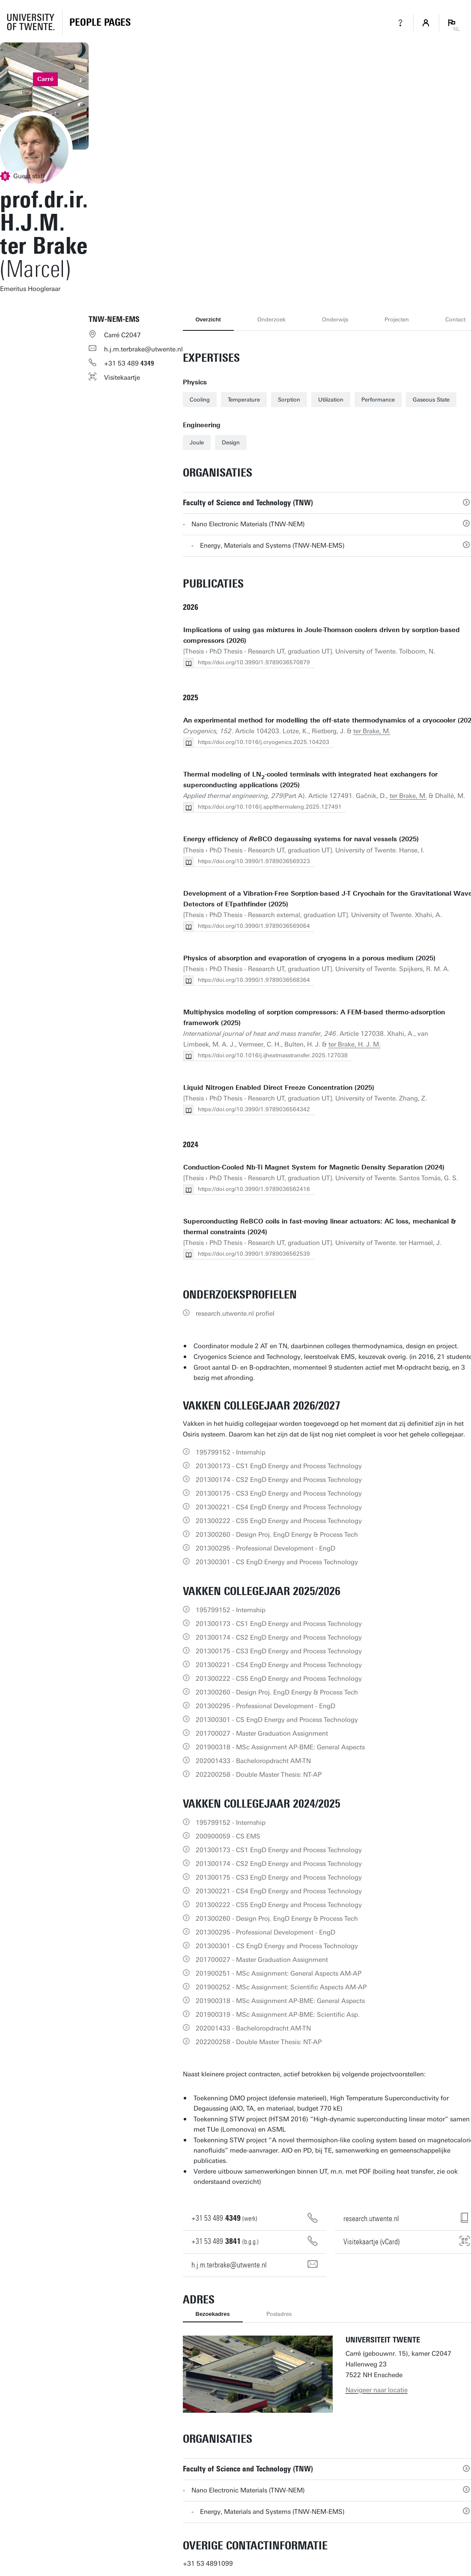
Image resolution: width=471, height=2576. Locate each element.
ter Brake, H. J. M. (354, 1044)
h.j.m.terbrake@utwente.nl (143, 349)
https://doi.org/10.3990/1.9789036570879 (254, 662)
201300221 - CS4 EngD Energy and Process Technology (279, 1507)
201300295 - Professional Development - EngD (265, 1548)
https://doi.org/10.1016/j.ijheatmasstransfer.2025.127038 (273, 1055)
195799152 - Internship (230, 1452)
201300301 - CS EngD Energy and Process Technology (277, 1562)
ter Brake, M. (372, 731)
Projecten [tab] (397, 319)
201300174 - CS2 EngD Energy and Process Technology (279, 1480)
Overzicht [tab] (208, 319)
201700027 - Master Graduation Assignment (262, 1733)
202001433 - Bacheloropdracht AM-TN (253, 1761)
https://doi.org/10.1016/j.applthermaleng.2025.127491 (270, 807)
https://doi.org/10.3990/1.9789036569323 (254, 861)
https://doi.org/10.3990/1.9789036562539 (254, 1254)
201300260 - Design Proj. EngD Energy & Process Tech (277, 1534)
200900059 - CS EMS (228, 1836)
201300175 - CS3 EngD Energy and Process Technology (279, 1493)
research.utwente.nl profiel (235, 1313)
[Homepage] (100, 22)
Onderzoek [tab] (271, 319)
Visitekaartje (122, 377)
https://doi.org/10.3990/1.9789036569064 (254, 926)
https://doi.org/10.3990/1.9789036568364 (254, 980)
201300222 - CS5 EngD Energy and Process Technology (279, 1521)
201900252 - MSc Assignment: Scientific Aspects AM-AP (281, 1987)
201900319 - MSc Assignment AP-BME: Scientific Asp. (278, 2014)
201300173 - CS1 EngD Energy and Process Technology (279, 1466)
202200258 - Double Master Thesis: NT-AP (259, 1774)
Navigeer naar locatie (377, 2390)
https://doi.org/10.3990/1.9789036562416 (254, 1189)
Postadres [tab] (279, 2314)
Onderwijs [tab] (335, 319)
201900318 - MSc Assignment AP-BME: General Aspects (280, 1747)
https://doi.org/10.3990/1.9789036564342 (254, 1109)
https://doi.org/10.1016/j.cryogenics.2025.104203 (263, 742)
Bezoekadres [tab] (213, 2314)
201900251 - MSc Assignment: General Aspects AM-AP (278, 1973)
